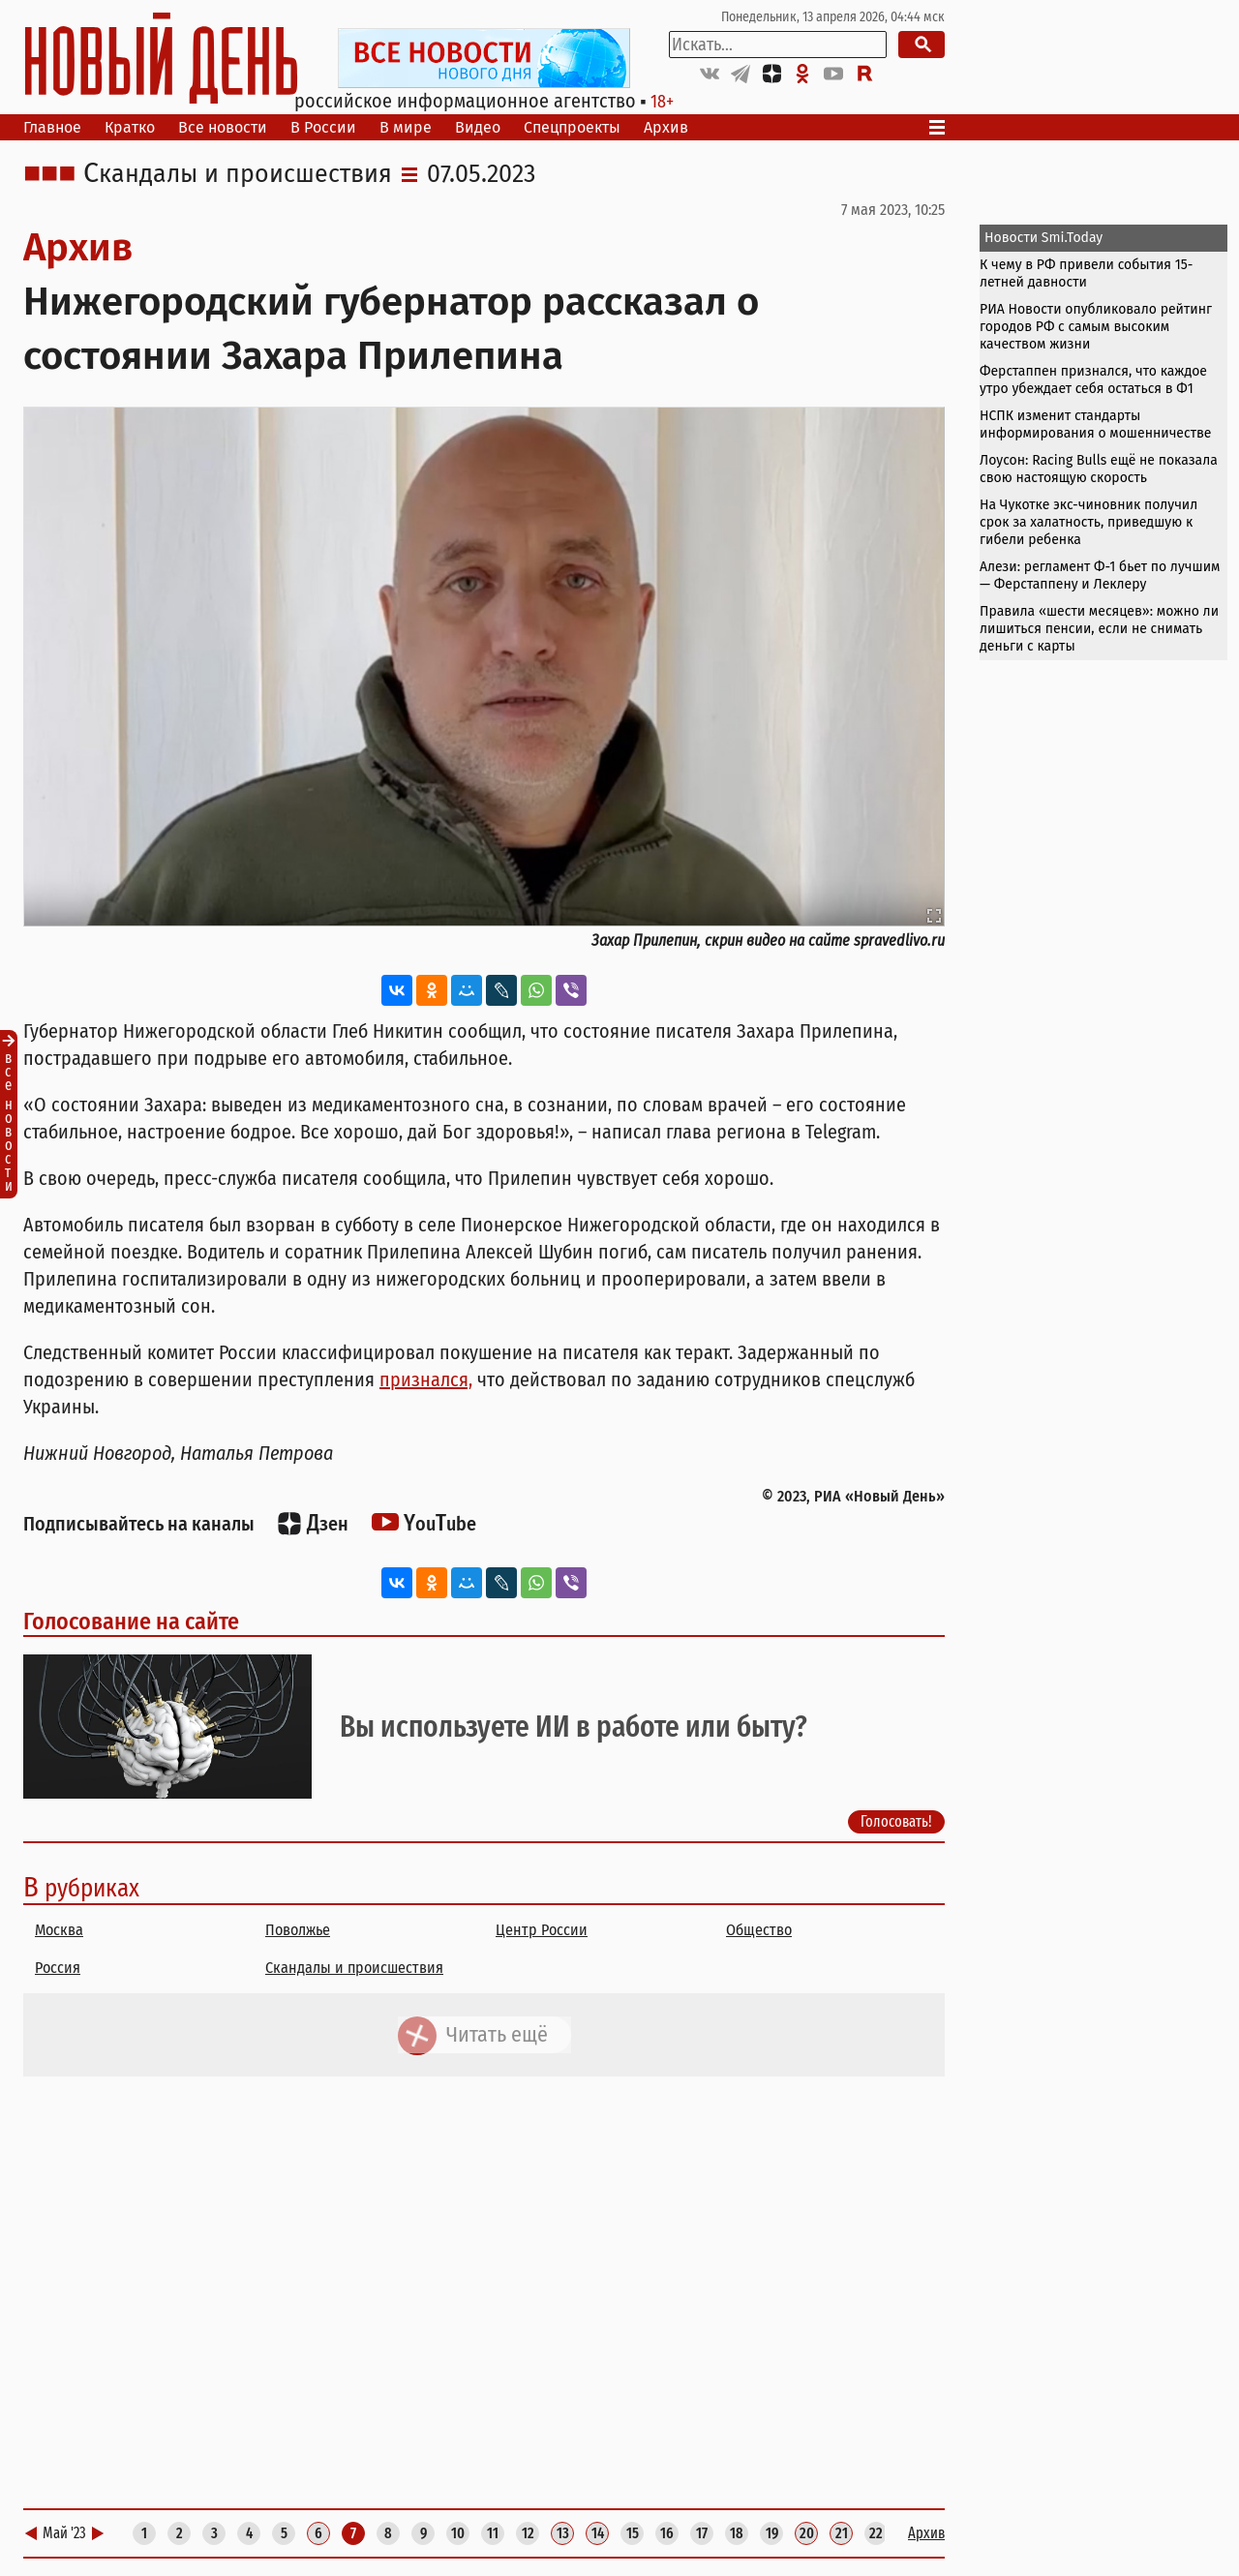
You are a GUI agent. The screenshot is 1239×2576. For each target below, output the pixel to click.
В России (323, 127)
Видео (477, 127)
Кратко (130, 127)
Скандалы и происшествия (237, 174)
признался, (425, 1379)
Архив (666, 127)
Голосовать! (896, 1820)
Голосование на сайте (131, 1621)
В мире (405, 127)
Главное (52, 127)
